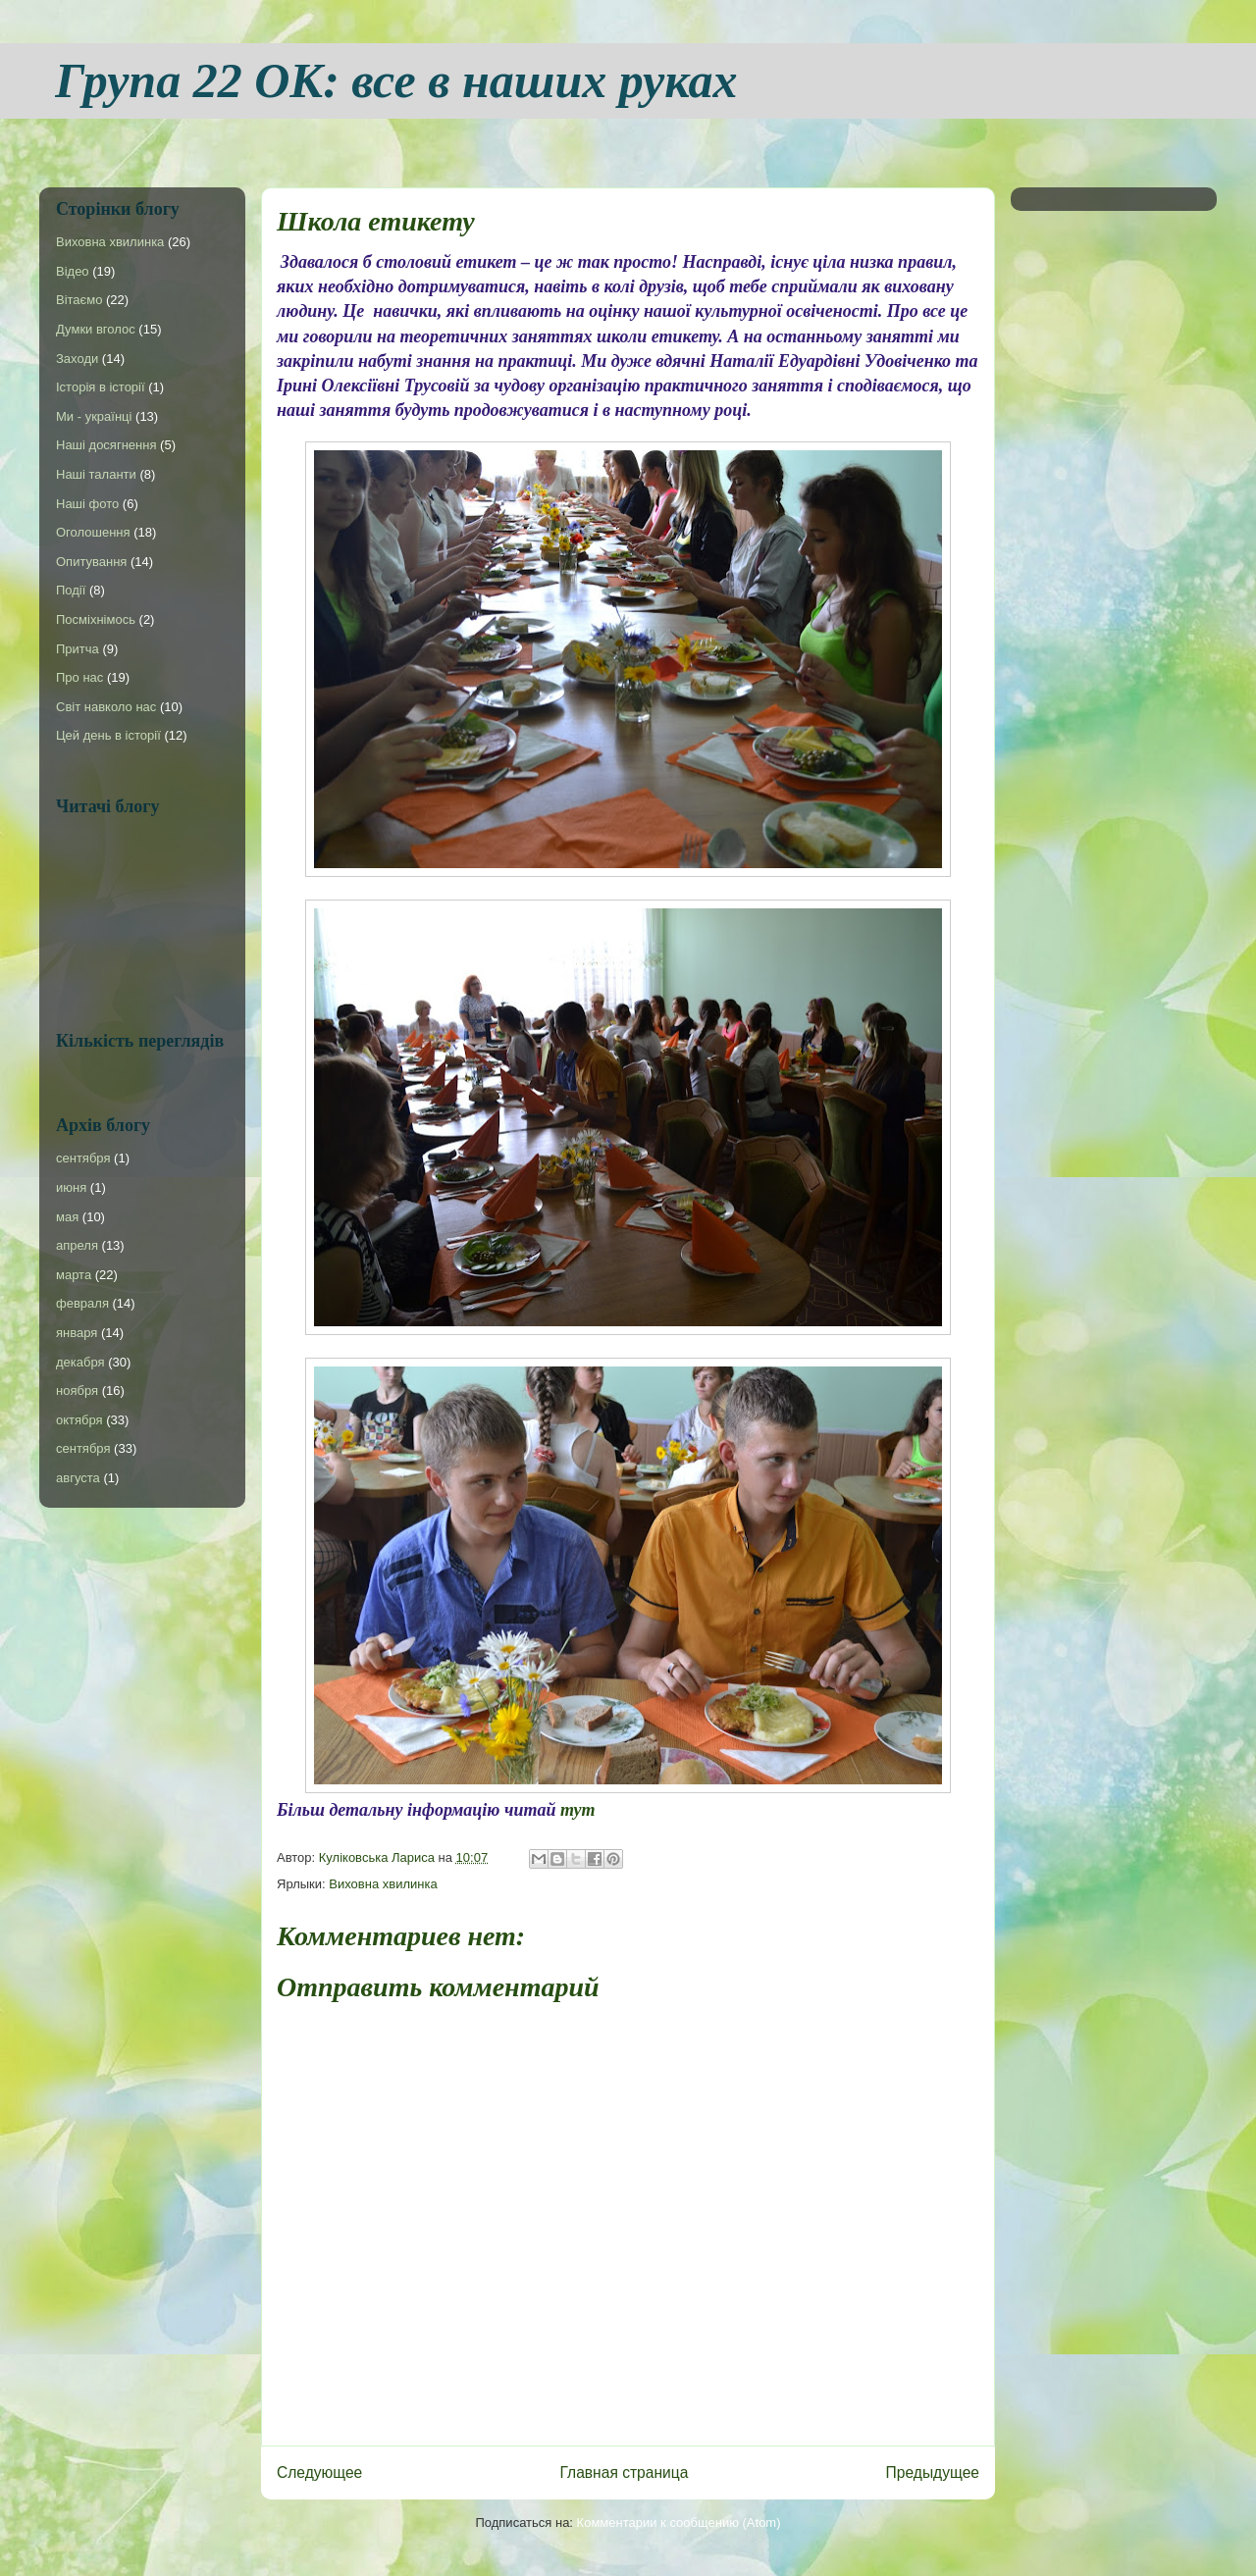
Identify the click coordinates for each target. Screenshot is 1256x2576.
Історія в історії (100, 387)
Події (70, 590)
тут (578, 1810)
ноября (77, 1390)
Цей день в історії (108, 735)
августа (78, 1477)
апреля (77, 1245)
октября (79, 1420)
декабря (80, 1362)
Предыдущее (932, 2472)
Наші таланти (96, 474)
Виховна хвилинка (383, 1884)
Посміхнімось (95, 619)
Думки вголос (95, 329)
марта (73, 1274)
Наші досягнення (106, 445)
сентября (83, 1158)
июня (71, 1187)
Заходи (77, 358)
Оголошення (93, 532)
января (76, 1332)
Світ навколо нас (106, 706)
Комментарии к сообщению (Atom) (679, 2522)
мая (67, 1217)
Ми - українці (93, 416)
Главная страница (623, 2472)
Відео (72, 271)
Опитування (91, 561)
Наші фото (87, 503)
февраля (82, 1303)
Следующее (319, 2472)
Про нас (79, 677)
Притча (77, 649)
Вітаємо (79, 299)
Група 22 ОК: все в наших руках (396, 80)
